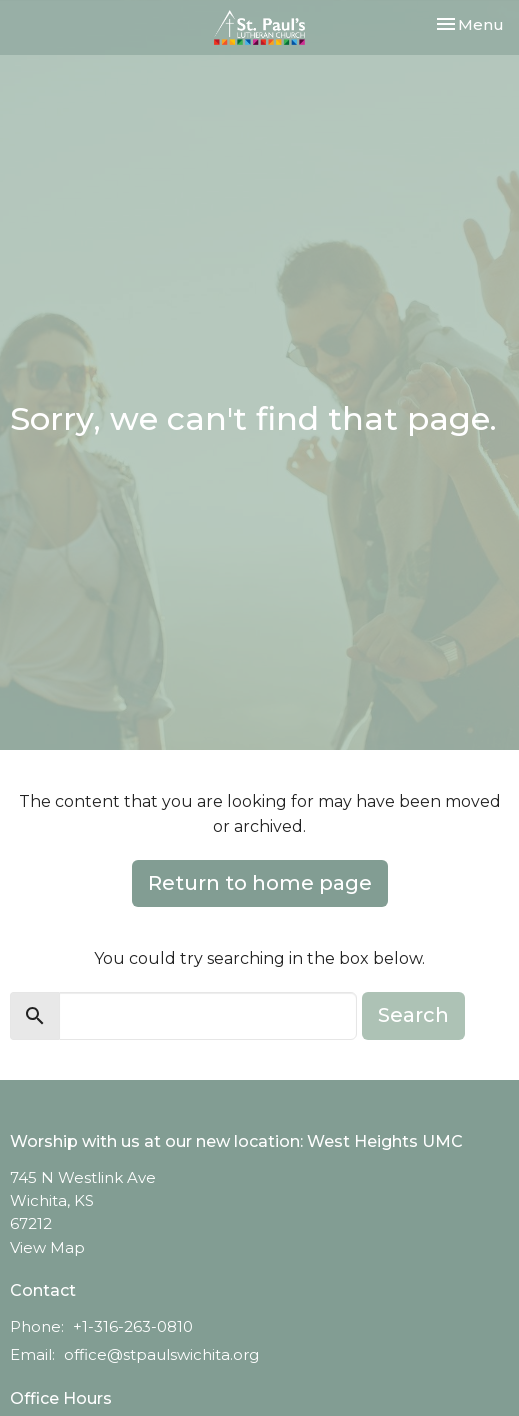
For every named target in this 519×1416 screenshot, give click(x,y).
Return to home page (260, 883)
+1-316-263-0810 (133, 1326)
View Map (47, 1247)
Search (413, 1015)
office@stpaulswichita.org (161, 1354)
